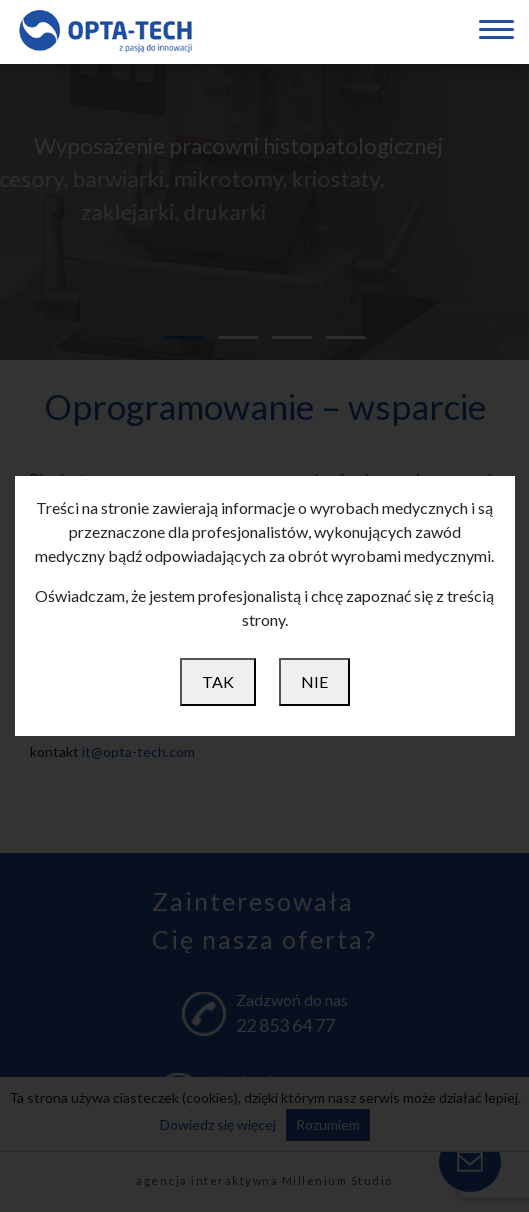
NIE (314, 681)
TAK (218, 681)
